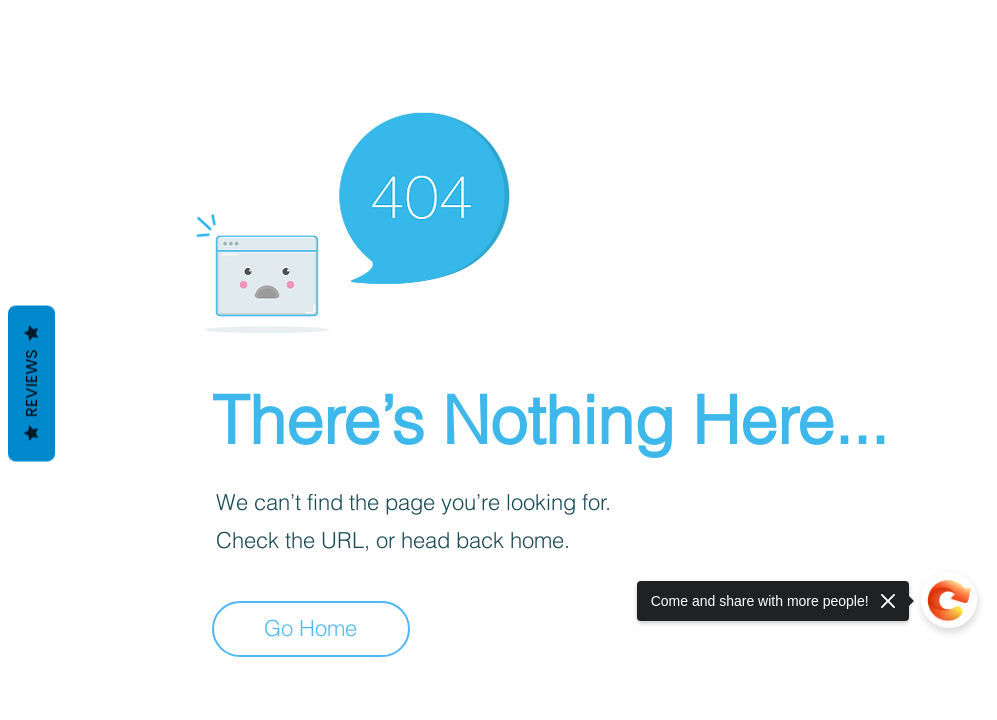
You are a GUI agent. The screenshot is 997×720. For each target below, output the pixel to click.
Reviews (31, 384)
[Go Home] (311, 629)
